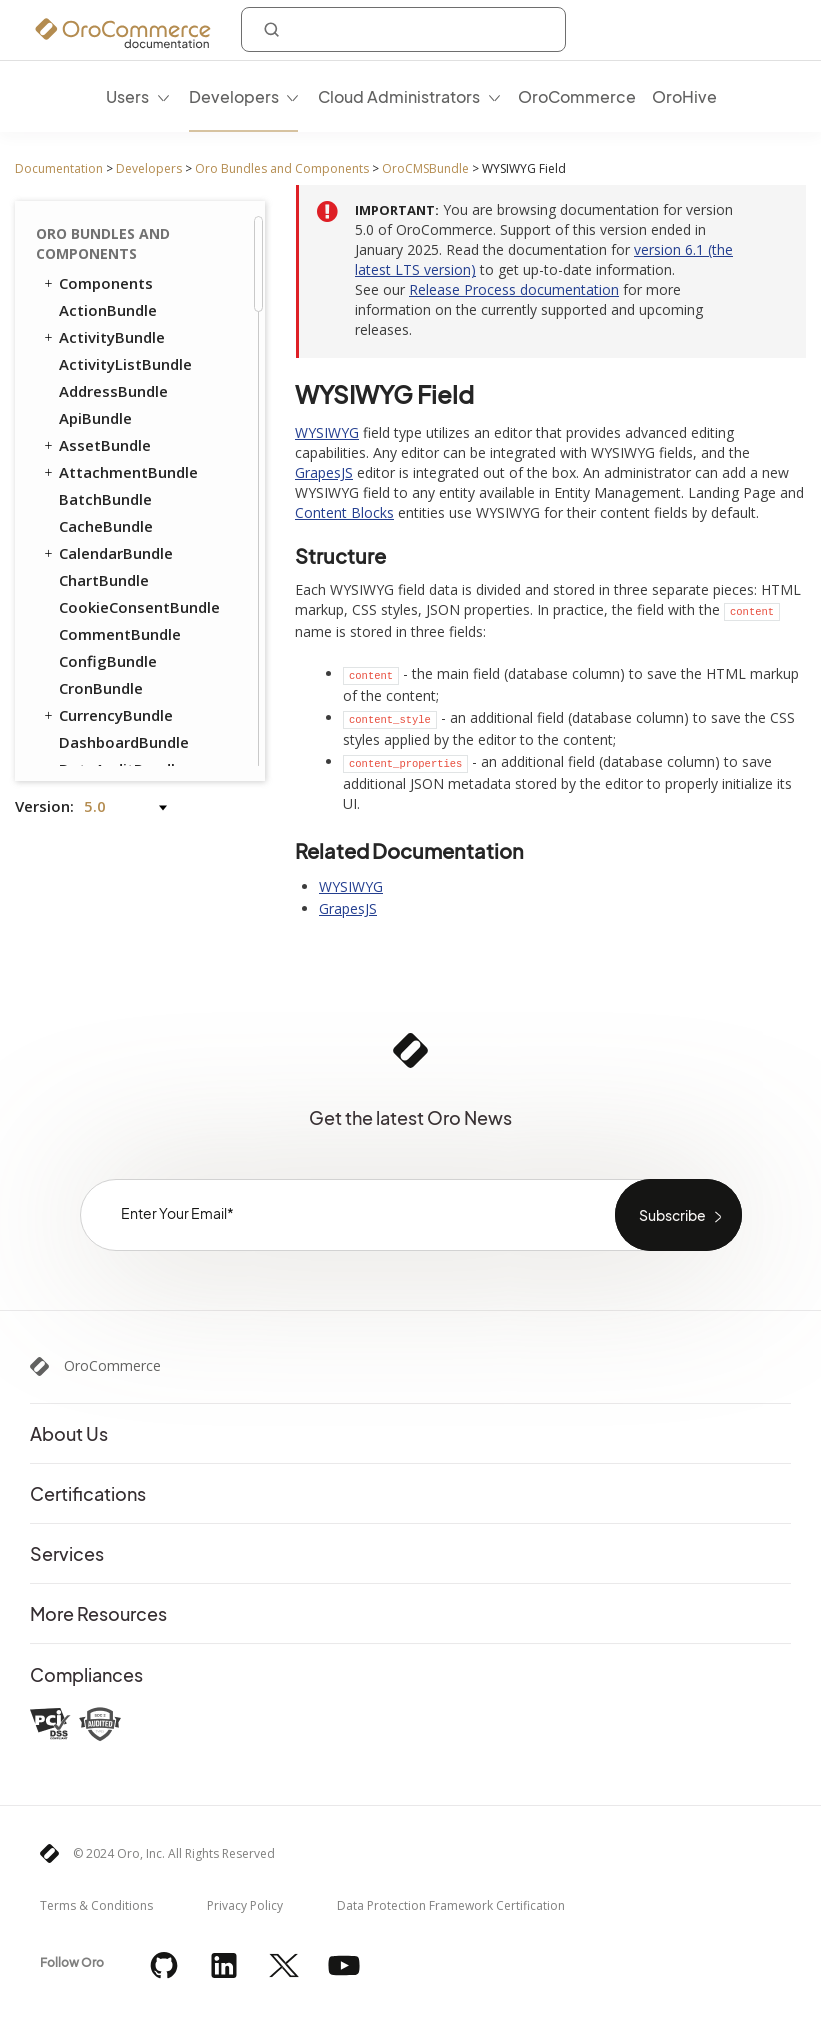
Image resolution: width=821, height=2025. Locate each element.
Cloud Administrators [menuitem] (399, 96)
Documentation (59, 168)
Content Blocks (122, 457)
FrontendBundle (108, 590)
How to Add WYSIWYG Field (160, 261)
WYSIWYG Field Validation (137, 419)
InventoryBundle (119, 617)
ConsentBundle (105, 536)
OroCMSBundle (425, 168)
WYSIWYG (327, 432)
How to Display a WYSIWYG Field (143, 307)
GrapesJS (324, 472)
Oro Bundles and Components (282, 168)
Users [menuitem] (127, 96)
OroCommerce (112, 1366)
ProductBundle (104, 752)
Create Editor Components (115, 495)
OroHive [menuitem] (684, 96)
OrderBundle (96, 644)
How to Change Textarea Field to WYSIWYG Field (143, 363)
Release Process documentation (514, 289)
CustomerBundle (120, 563)
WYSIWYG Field (118, 226)
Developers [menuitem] (234, 96)
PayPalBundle (108, 671)
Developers (149, 168)
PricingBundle (100, 725)
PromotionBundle (123, 698)
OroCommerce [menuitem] (577, 96)
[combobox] (403, 29)
